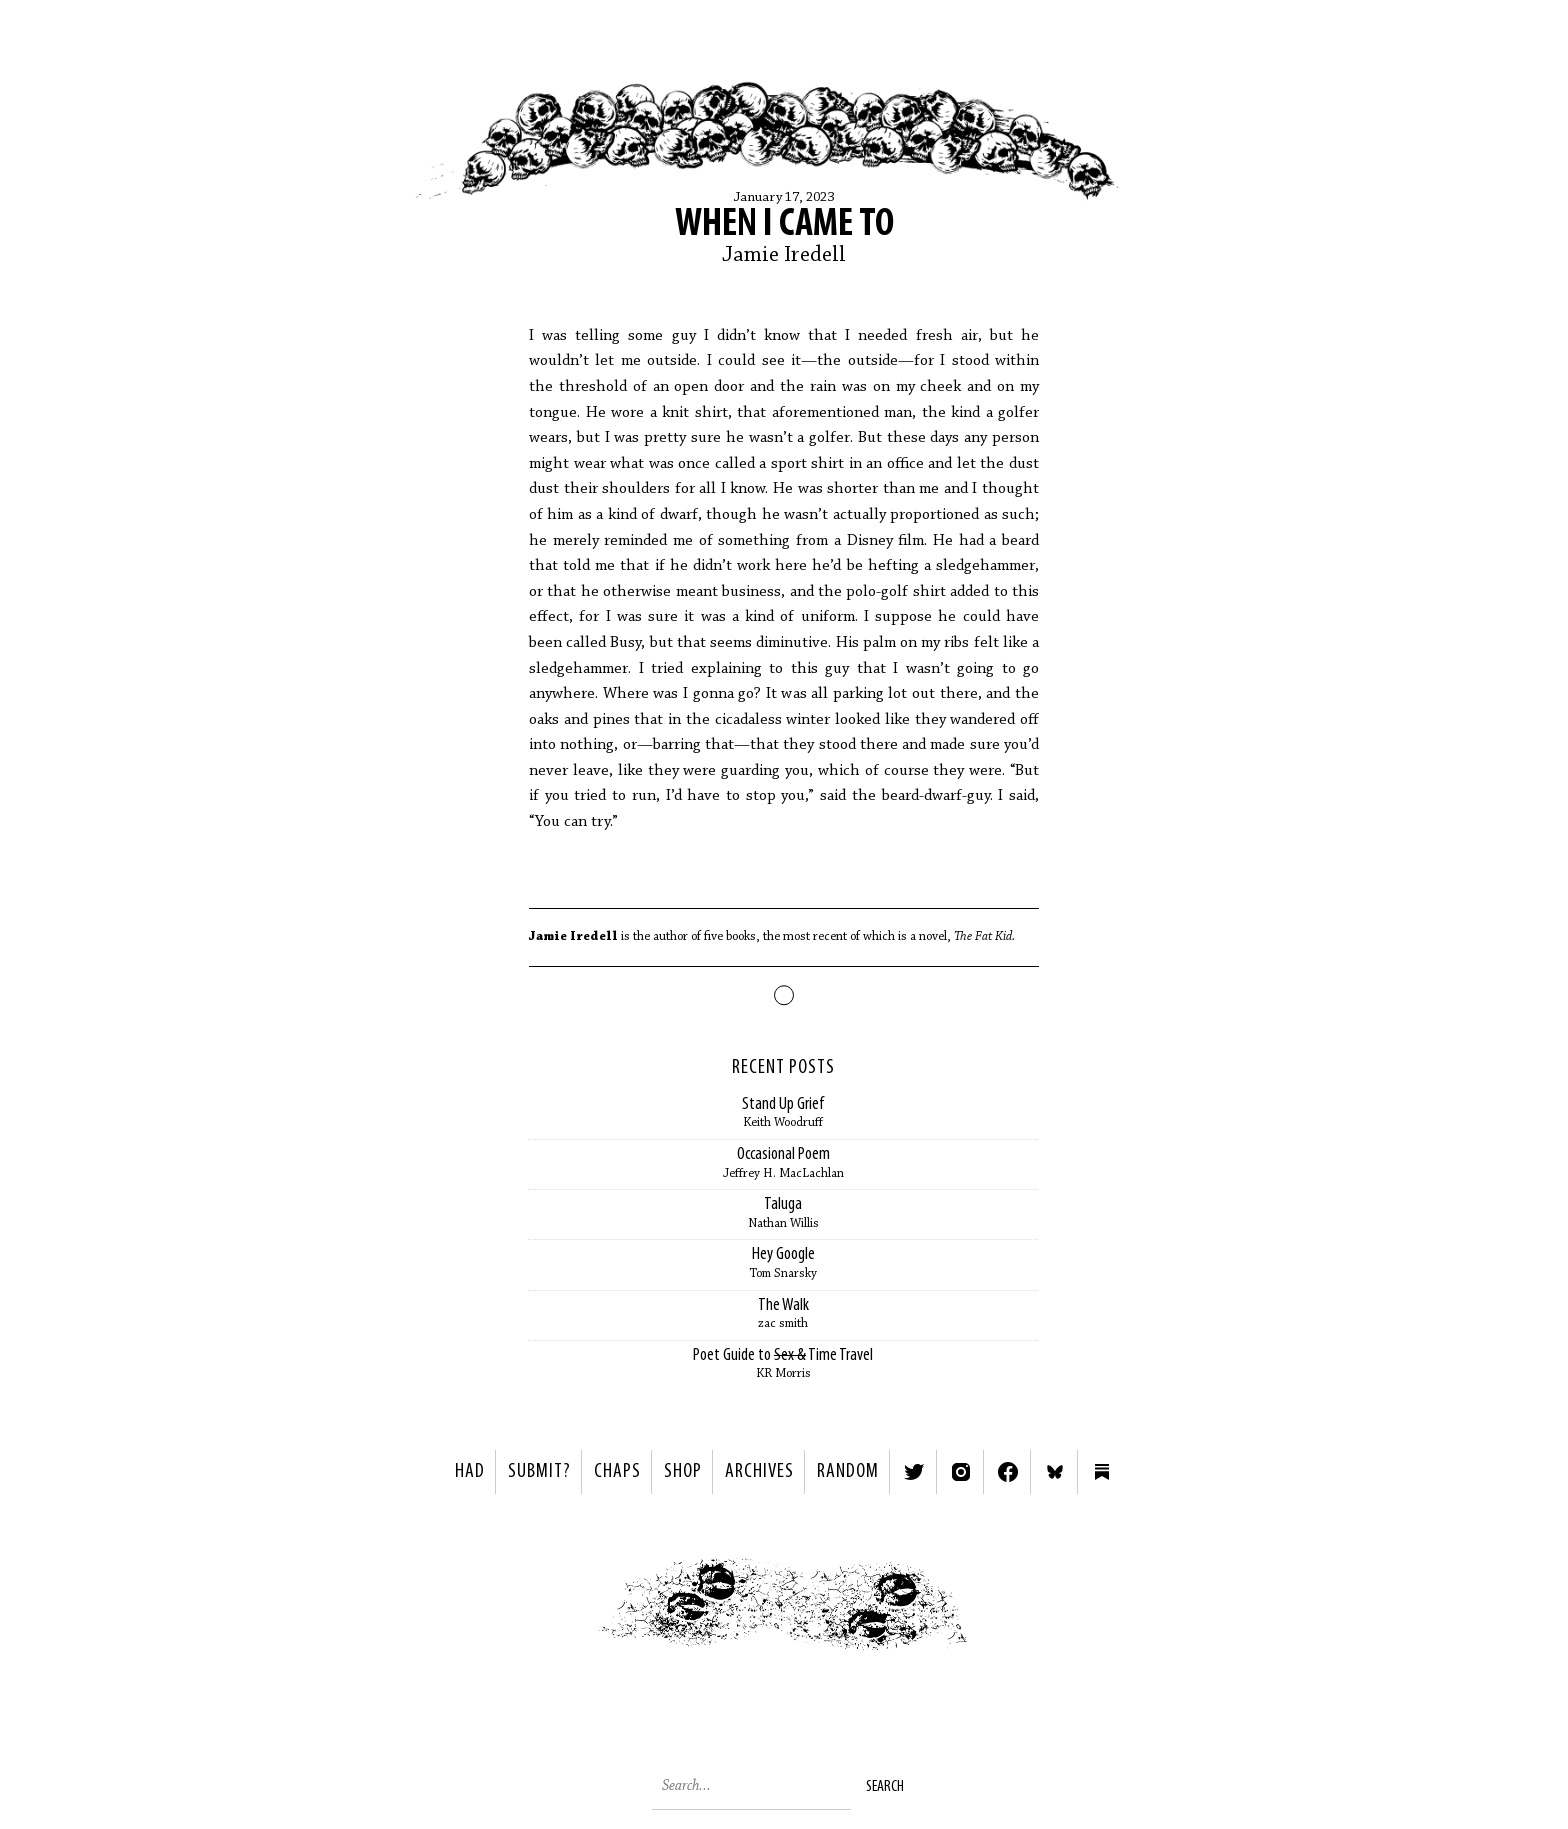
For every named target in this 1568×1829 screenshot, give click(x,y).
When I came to (784, 225)
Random (848, 1472)
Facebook (1008, 1472)
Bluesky (1055, 1472)
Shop (683, 1472)
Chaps (617, 1472)
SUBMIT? (539, 1472)
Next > (1019, 1609)
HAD (470, 1472)
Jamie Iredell (784, 256)
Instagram (961, 1472)
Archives (759, 1472)
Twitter (914, 1472)
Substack (1102, 1472)
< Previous (549, 1609)
